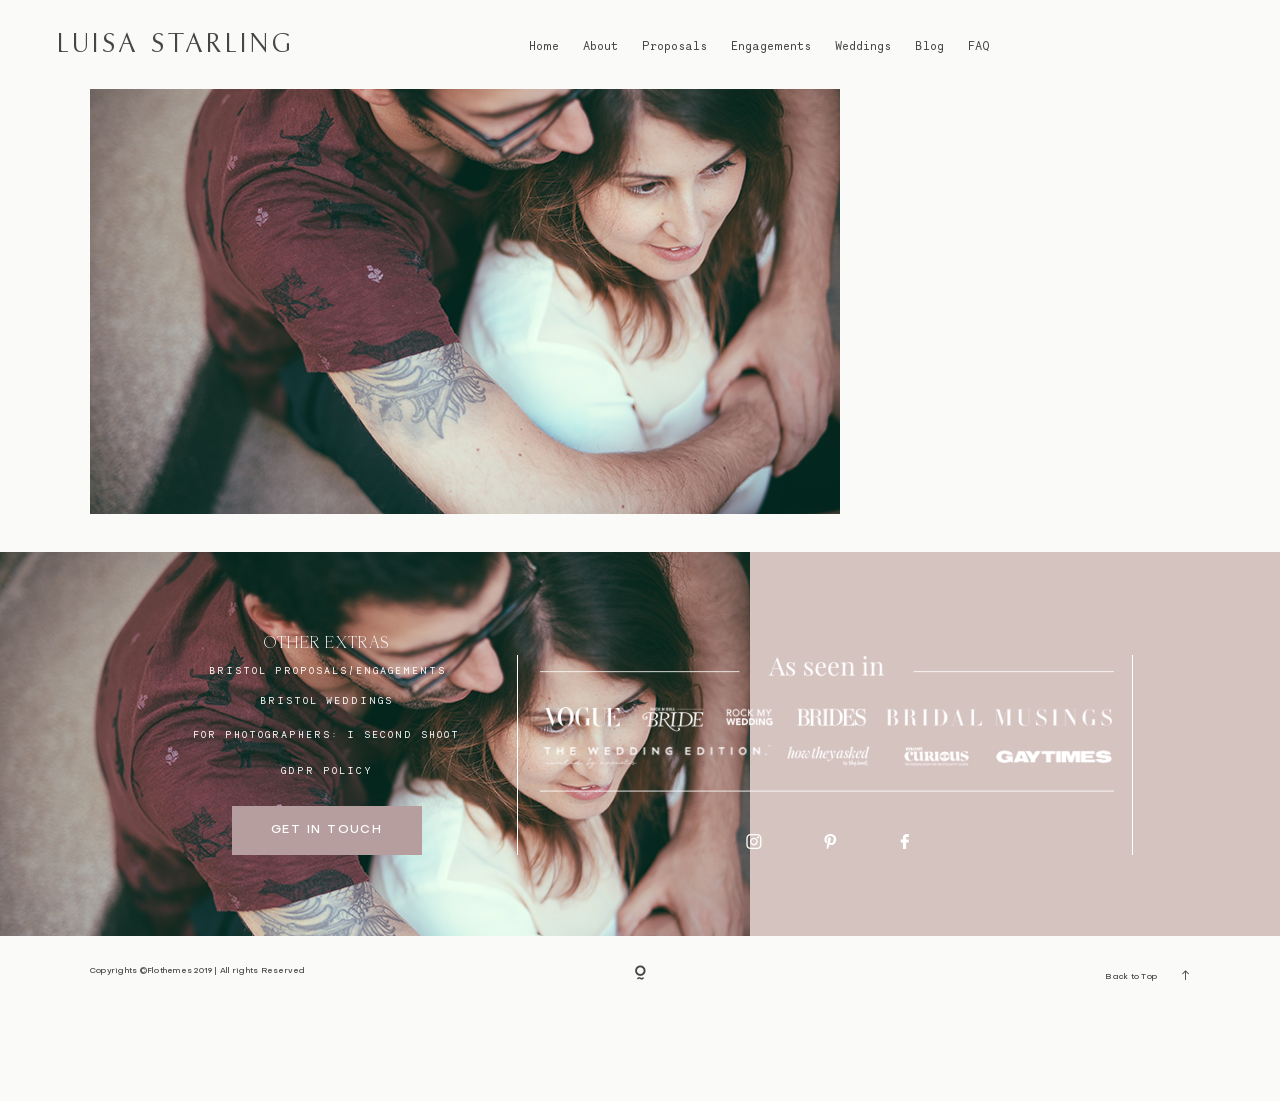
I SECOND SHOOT (403, 822)
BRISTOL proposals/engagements (327, 758)
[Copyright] (640, 1063)
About (600, 45)
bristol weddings (326, 789)
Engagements (771, 45)
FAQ (979, 45)
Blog (929, 45)
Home (544, 45)
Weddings (863, 45)
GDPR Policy (327, 859)
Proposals (674, 45)
